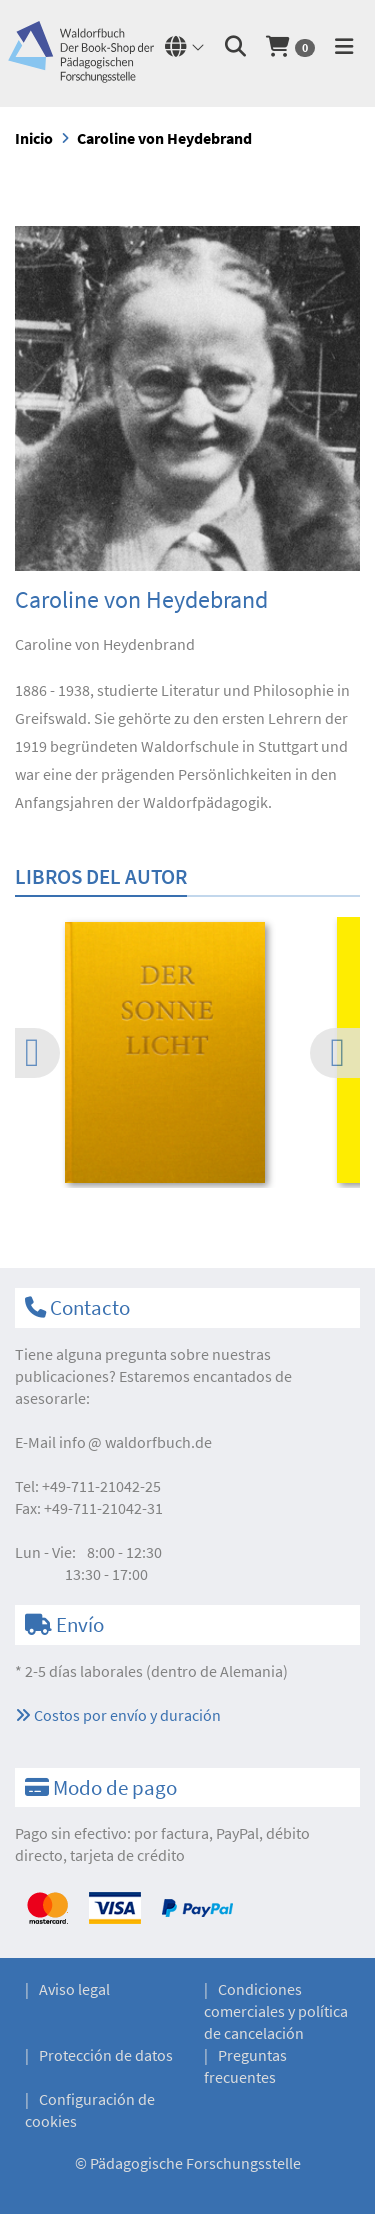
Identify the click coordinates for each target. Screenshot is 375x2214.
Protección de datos (106, 2055)
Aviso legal (74, 1989)
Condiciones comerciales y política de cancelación (276, 2011)
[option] (187, 1055)
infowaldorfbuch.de (135, 1442)
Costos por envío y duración (118, 1715)
